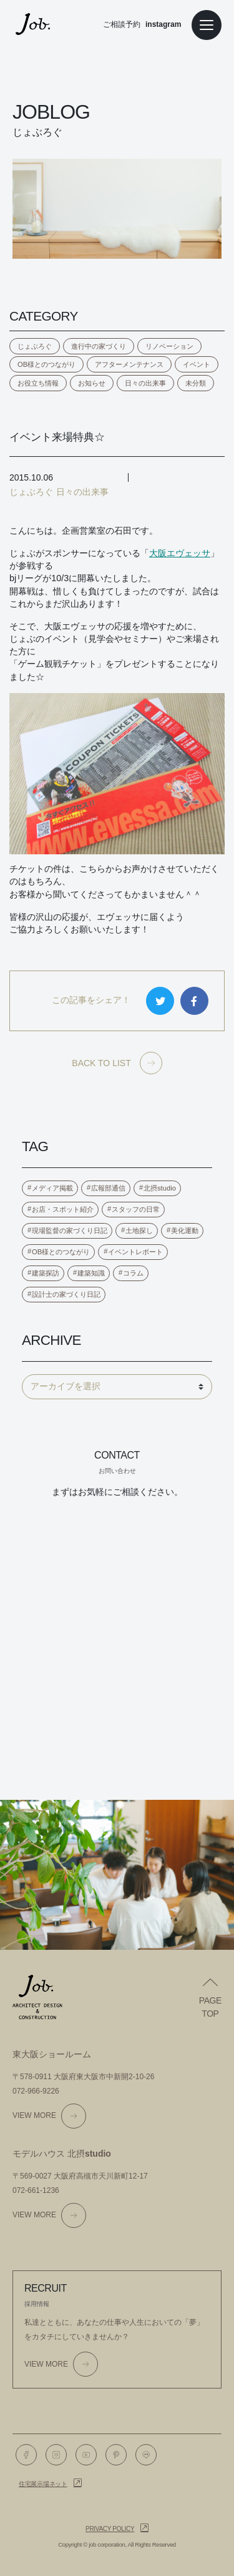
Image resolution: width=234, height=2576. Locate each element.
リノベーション (169, 346)
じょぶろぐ (34, 346)
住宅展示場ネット (43, 2483)
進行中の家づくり (98, 346)
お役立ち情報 (38, 383)
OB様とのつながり (46, 364)
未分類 (195, 383)
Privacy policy (109, 2528)
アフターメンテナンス (129, 364)
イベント (196, 364)
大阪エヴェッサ (179, 553)
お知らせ (91, 383)
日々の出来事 (145, 383)
